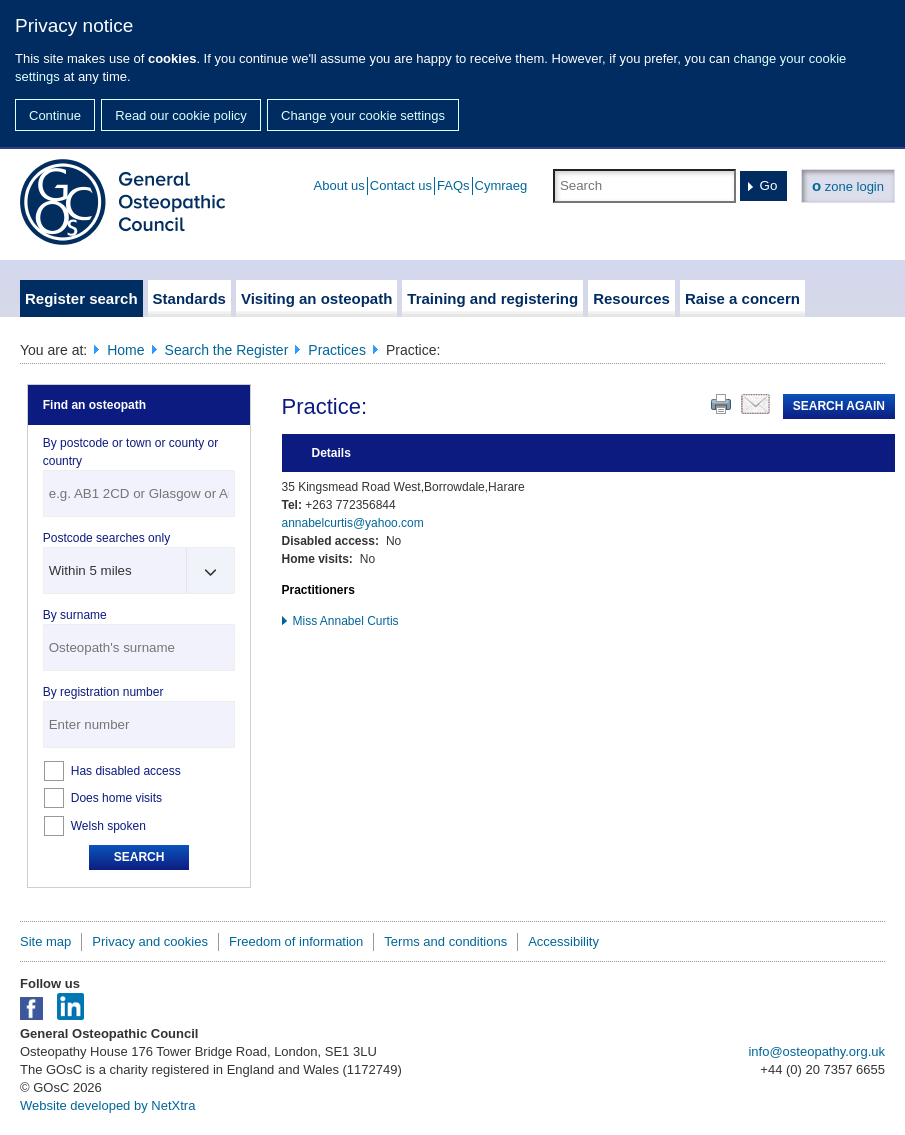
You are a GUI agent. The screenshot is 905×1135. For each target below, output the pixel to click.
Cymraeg (501, 185)
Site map (45, 941)
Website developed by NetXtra (107, 1105)
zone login (848, 185)
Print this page (721, 404)
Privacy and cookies (150, 941)
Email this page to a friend (755, 404)
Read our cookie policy (181, 115)
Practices (337, 350)
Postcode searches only (106, 538)
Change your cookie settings (363, 115)
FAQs (453, 185)
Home (125, 350)
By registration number (103, 692)
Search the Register (227, 350)
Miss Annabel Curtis (346, 621)
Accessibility (563, 941)
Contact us (401, 185)
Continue (55, 115)
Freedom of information (296, 941)
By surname (75, 615)
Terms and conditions (445, 941)
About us (339, 185)
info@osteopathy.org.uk (816, 1051)
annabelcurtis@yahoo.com (353, 523)
